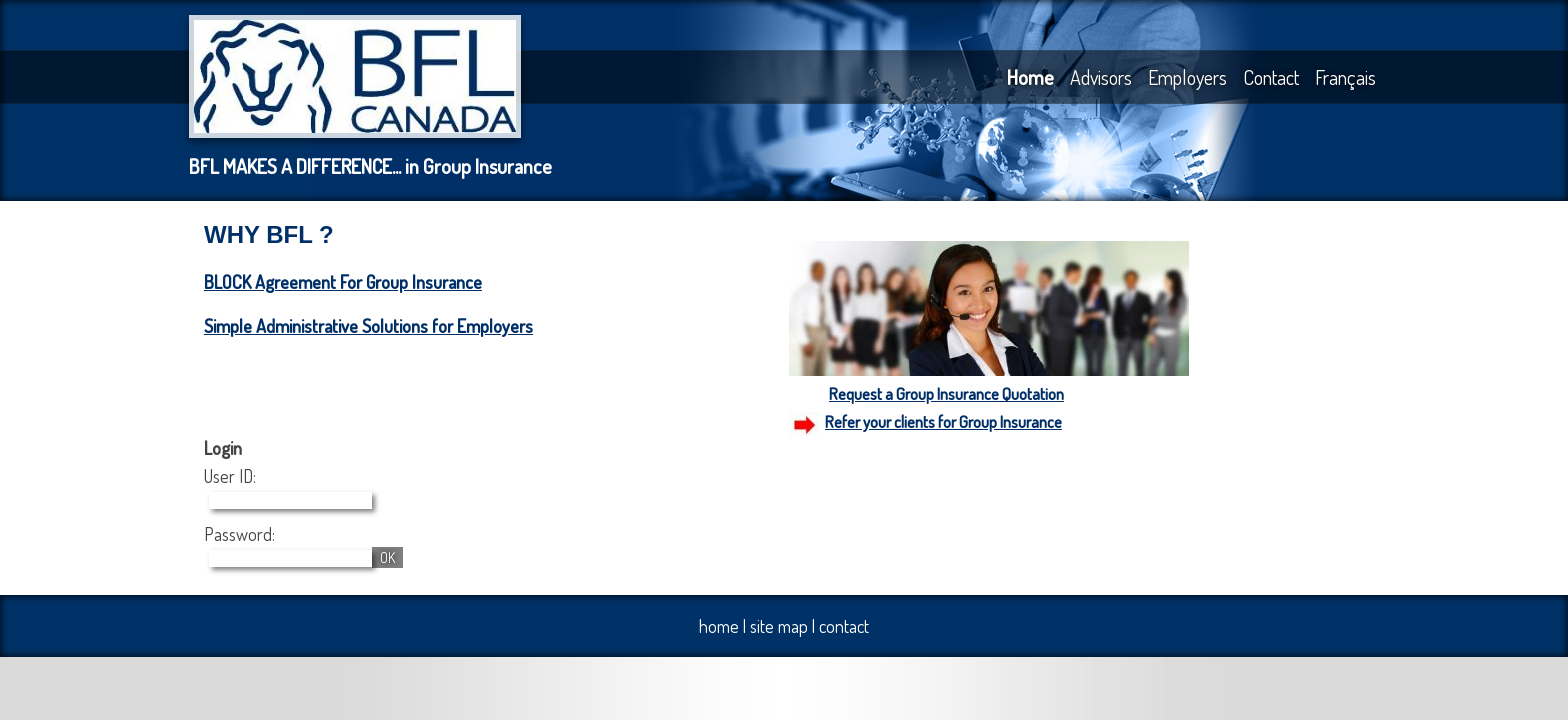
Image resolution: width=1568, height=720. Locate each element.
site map (779, 626)
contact (844, 626)
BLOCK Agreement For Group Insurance (343, 282)
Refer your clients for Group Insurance (943, 422)
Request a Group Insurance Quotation (946, 394)
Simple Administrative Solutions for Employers (368, 326)
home (719, 626)
